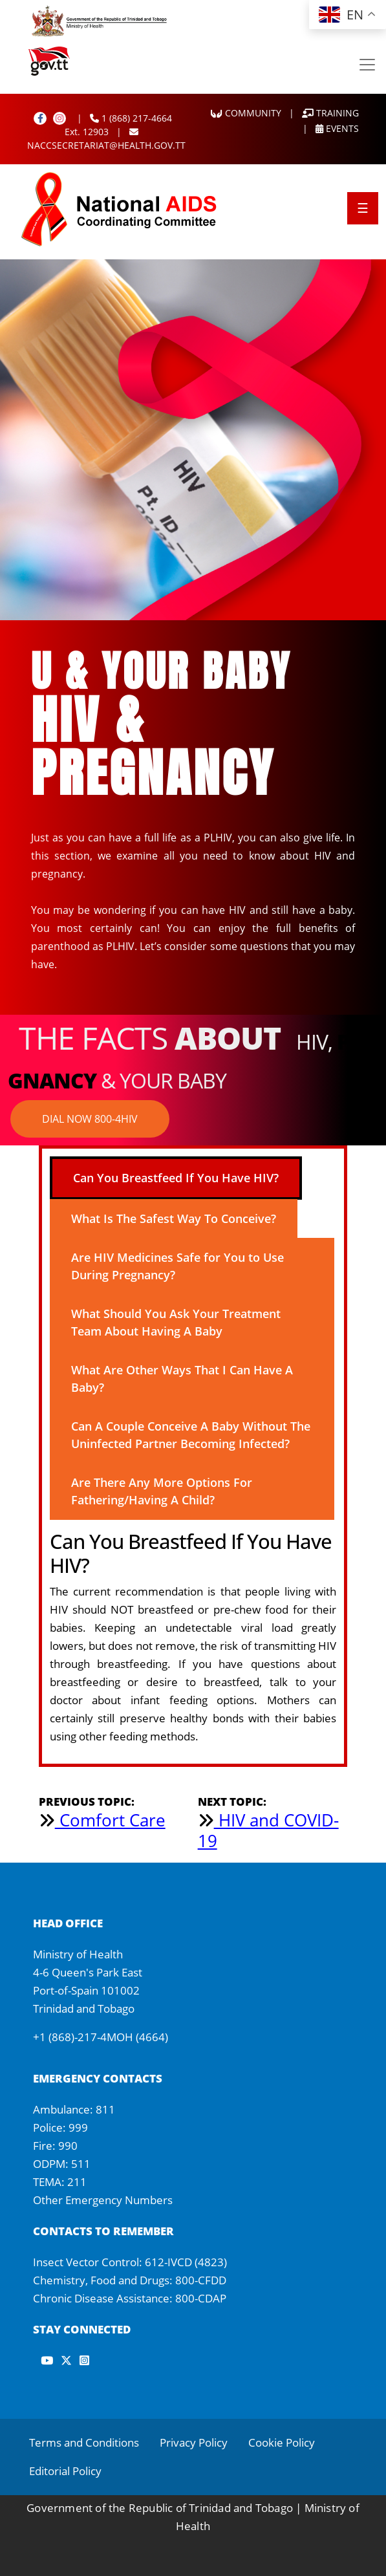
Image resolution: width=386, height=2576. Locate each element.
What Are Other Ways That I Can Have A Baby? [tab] (182, 1378)
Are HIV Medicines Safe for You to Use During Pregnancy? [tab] (177, 1266)
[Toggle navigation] (367, 64)
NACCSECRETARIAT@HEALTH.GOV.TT (106, 139)
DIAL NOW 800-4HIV (90, 1119)
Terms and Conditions (84, 2442)
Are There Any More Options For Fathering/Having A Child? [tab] (161, 1491)
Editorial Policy (65, 2470)
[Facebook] (40, 118)
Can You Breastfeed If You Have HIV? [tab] (176, 1177)
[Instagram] (59, 118)
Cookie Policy (281, 2442)
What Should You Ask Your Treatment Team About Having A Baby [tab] (176, 1322)
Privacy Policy (194, 2442)
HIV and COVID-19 (268, 1830)
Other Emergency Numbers (103, 2199)
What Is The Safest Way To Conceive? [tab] (173, 1218)
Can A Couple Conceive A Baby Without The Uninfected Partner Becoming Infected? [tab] (190, 1434)
